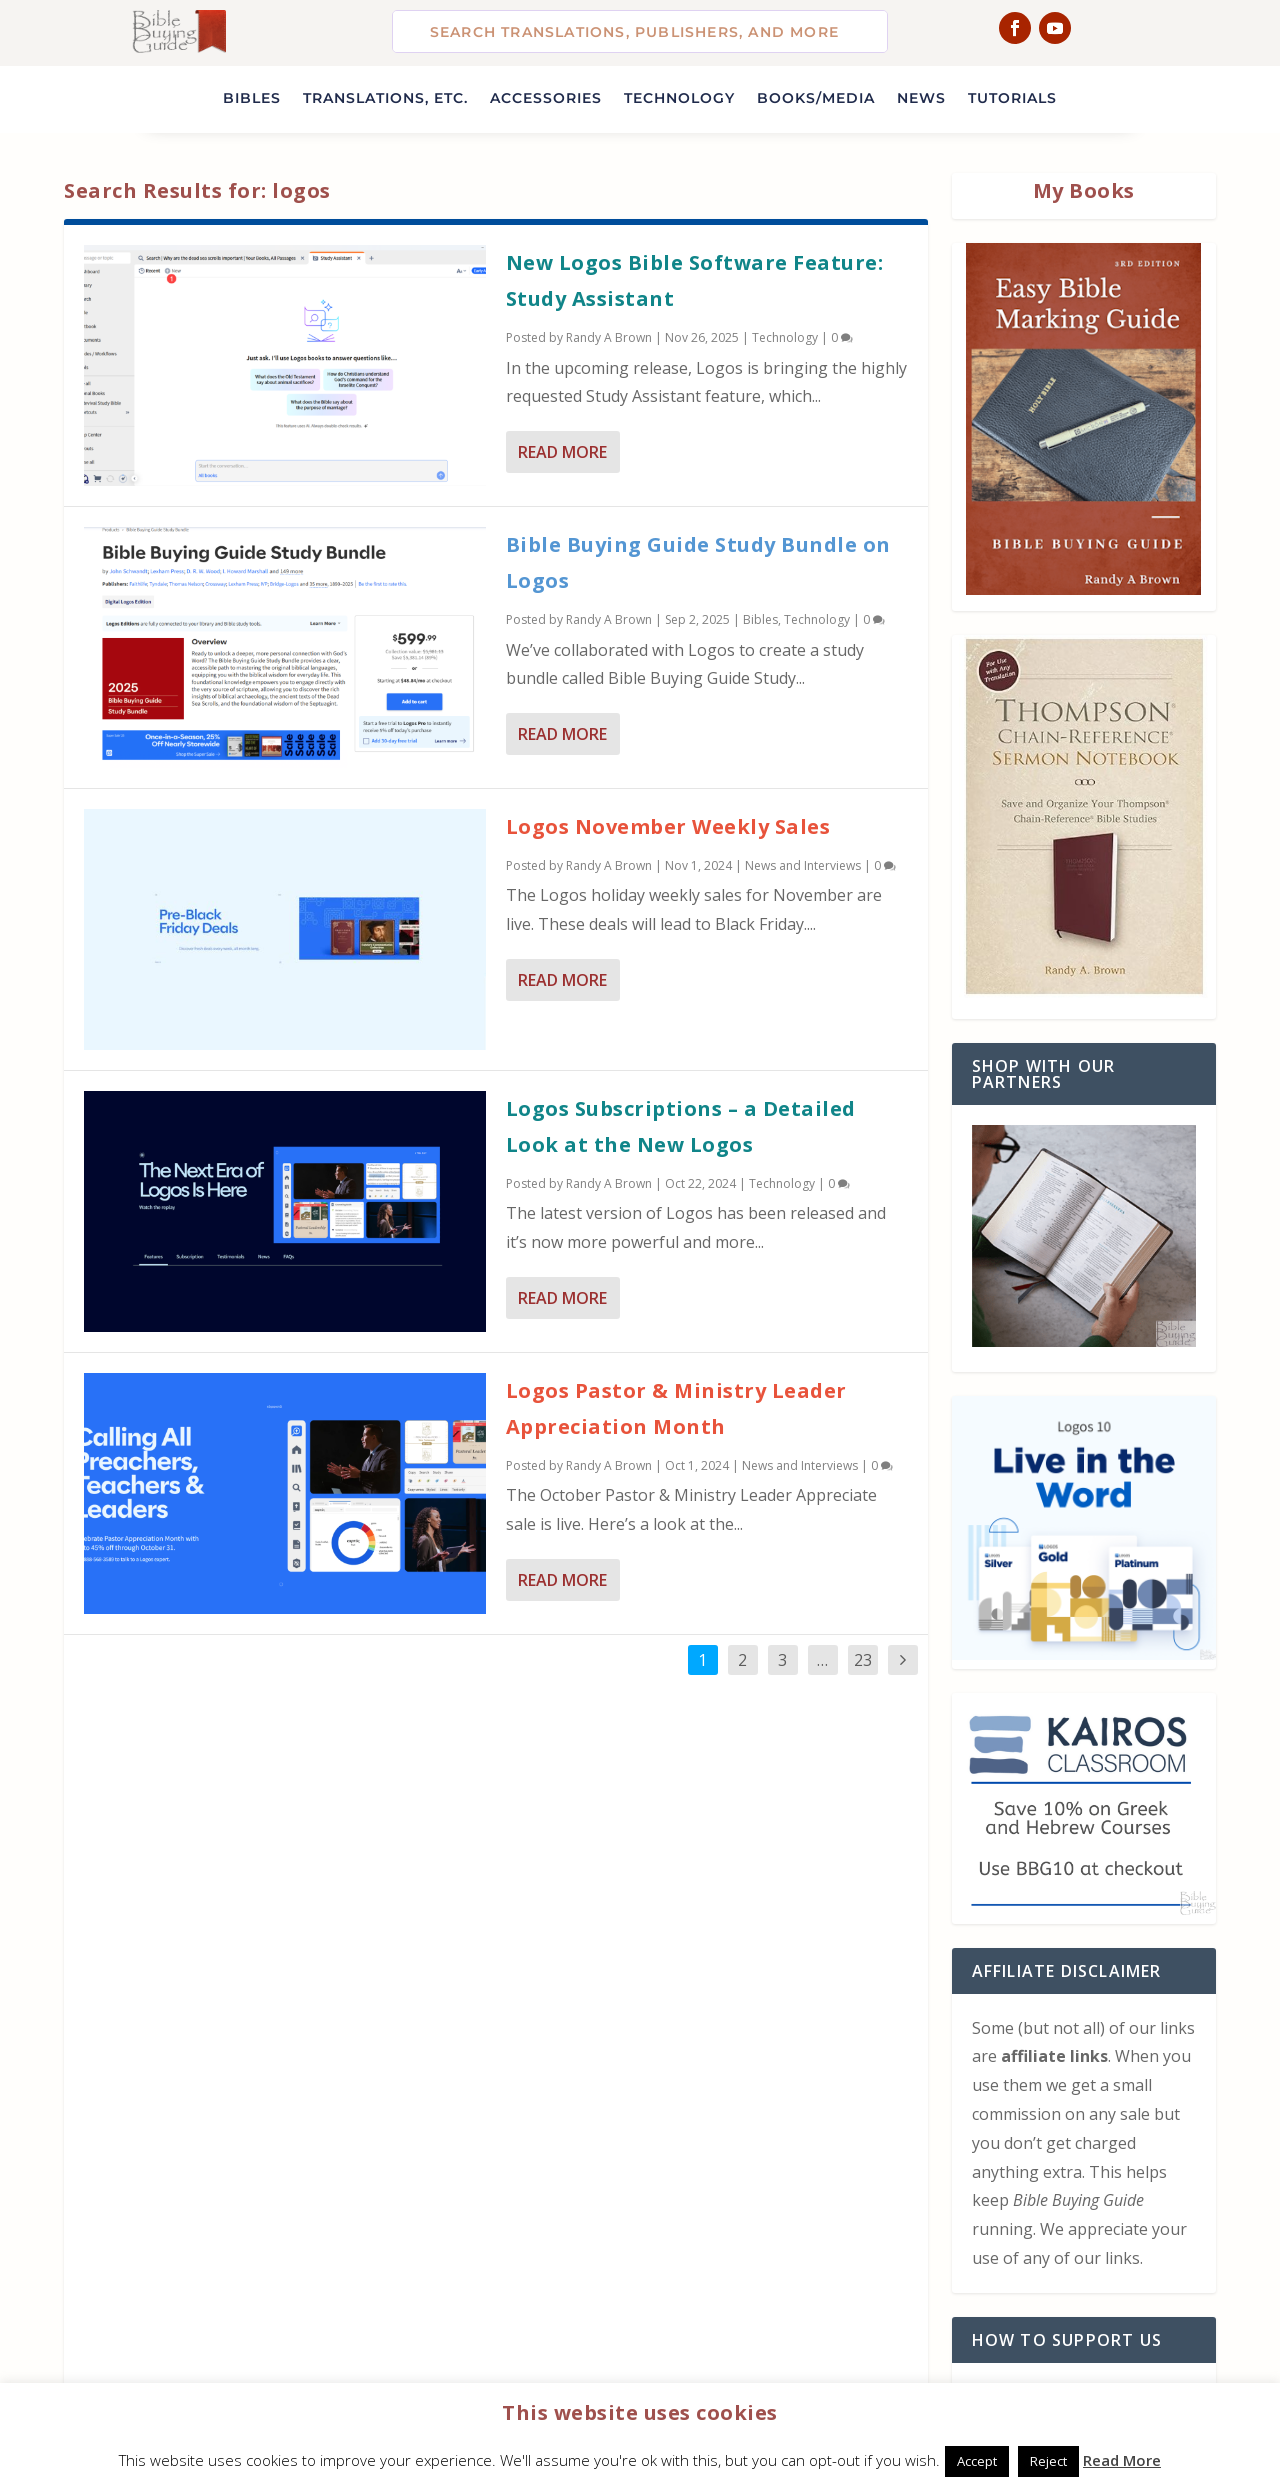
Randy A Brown (609, 337)
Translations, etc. (385, 99)
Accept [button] (977, 2461)
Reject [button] (1048, 2461)
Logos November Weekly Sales (668, 826)
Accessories (546, 99)
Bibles (252, 99)
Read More (562, 452)
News (921, 99)
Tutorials (1012, 99)
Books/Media (816, 99)
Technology (679, 99)
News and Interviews (803, 865)
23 (863, 1660)
